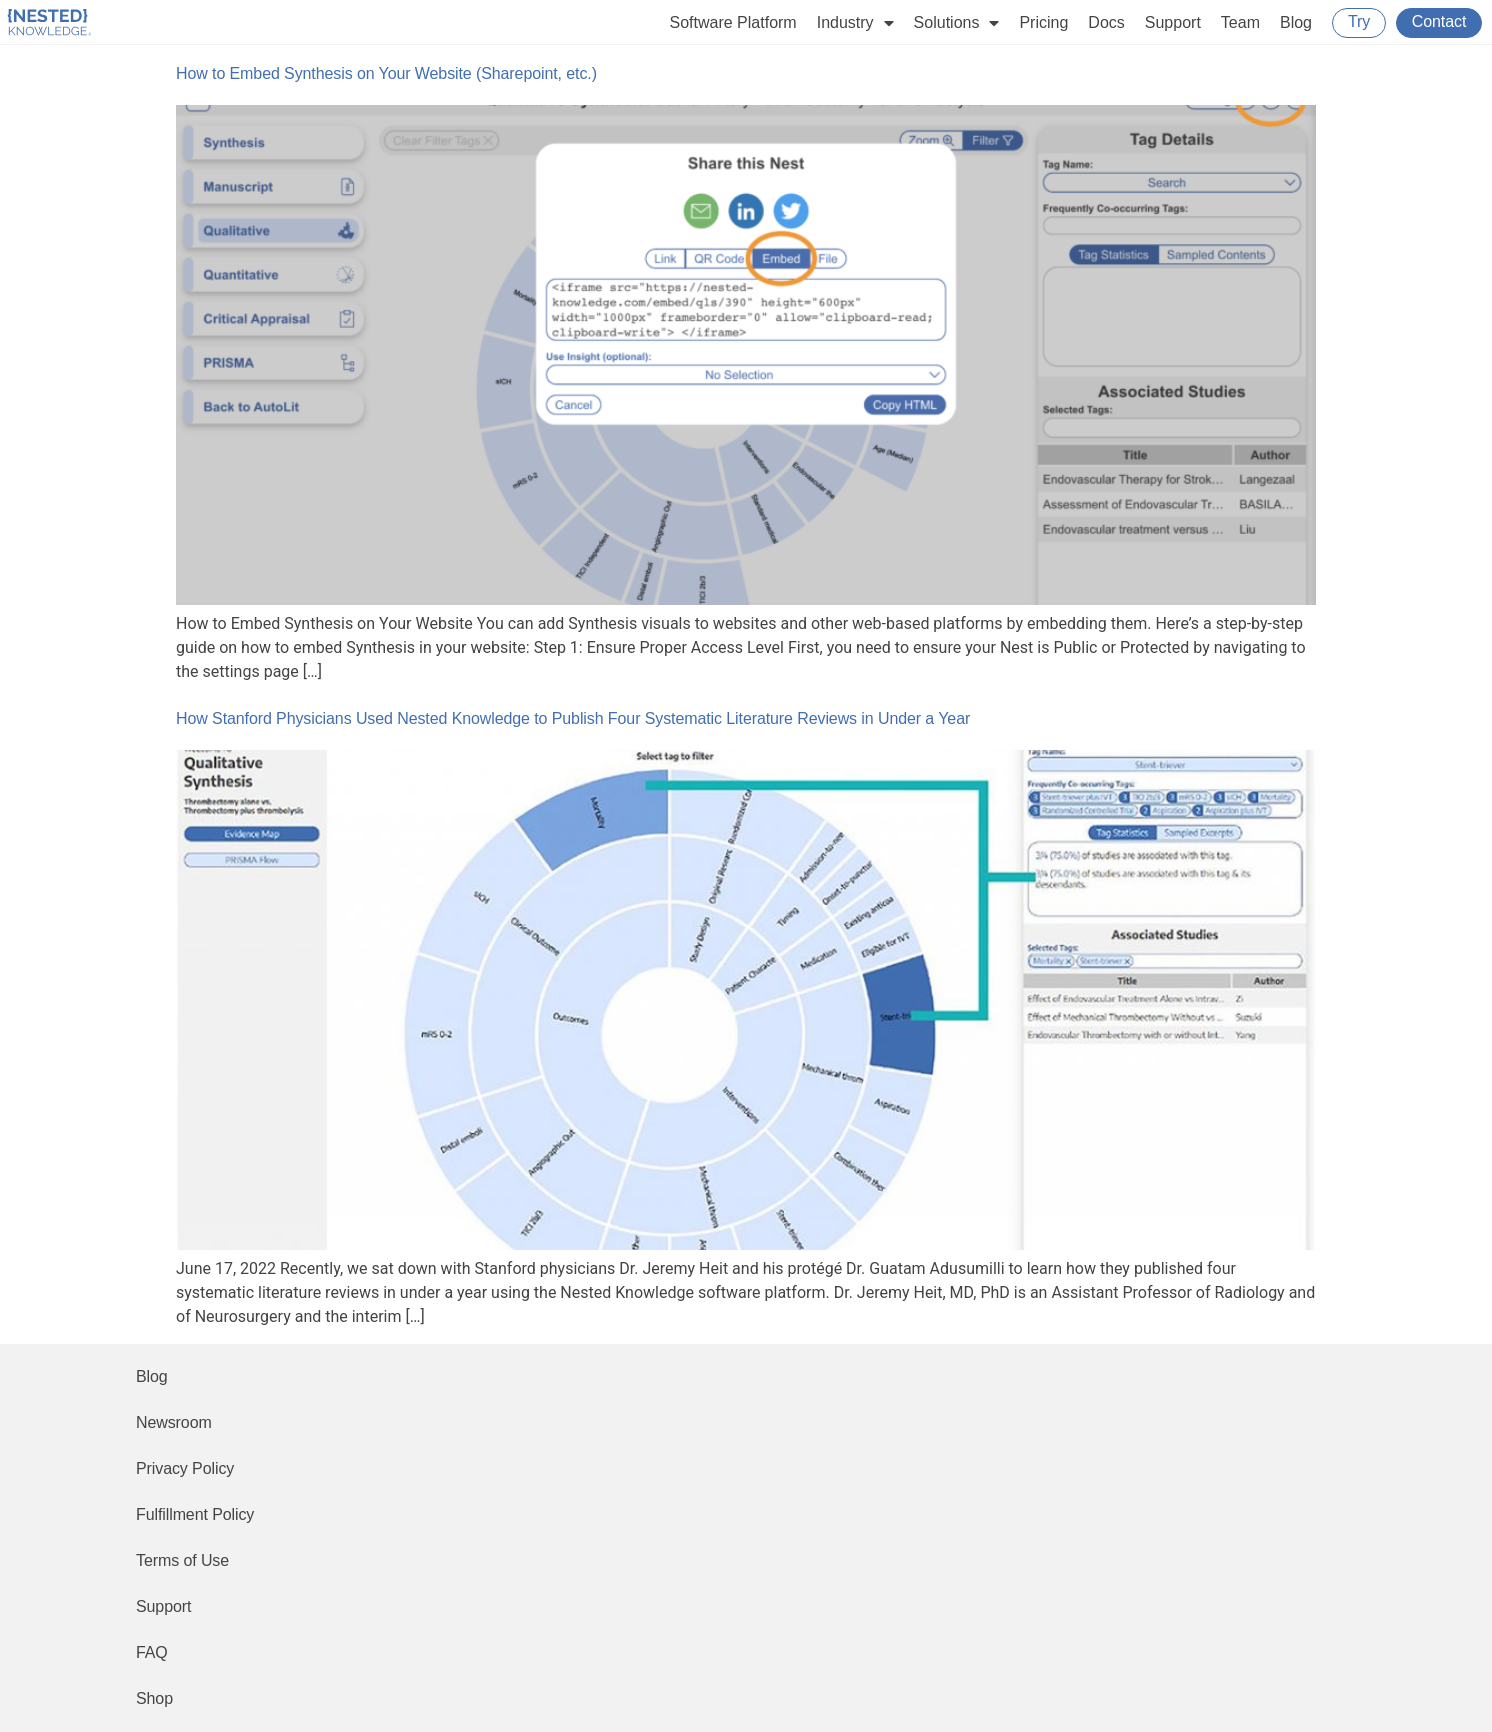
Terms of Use (182, 1560)
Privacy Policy (185, 1468)
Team (1240, 22)
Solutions (957, 23)
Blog (1296, 22)
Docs (1106, 22)
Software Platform (733, 22)
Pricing (1043, 22)
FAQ (152, 1652)
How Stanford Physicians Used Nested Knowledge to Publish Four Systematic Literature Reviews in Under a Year (573, 718)
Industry (855, 23)
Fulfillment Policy (195, 1514)
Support (1173, 22)
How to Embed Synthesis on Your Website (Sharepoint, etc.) (386, 73)
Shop (154, 1698)
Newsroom (174, 1422)
